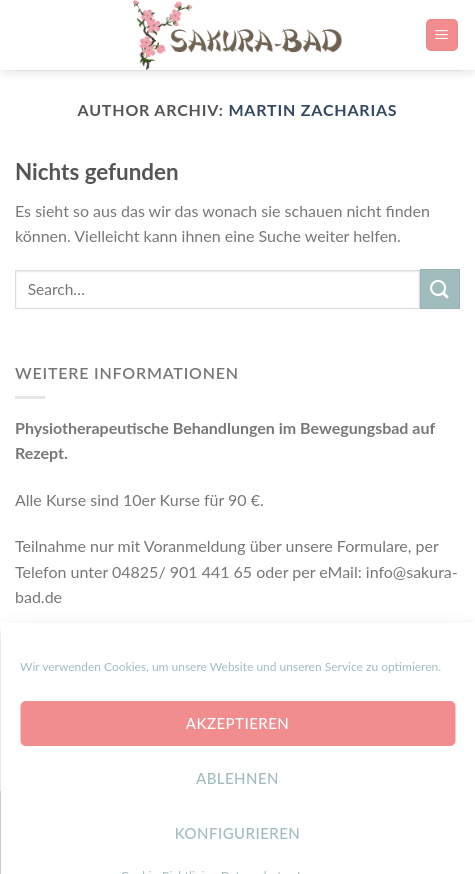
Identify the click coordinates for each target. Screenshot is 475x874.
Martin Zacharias (312, 109)
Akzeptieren (237, 770)
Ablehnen (237, 825)
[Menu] (442, 35)
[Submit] (440, 288)
